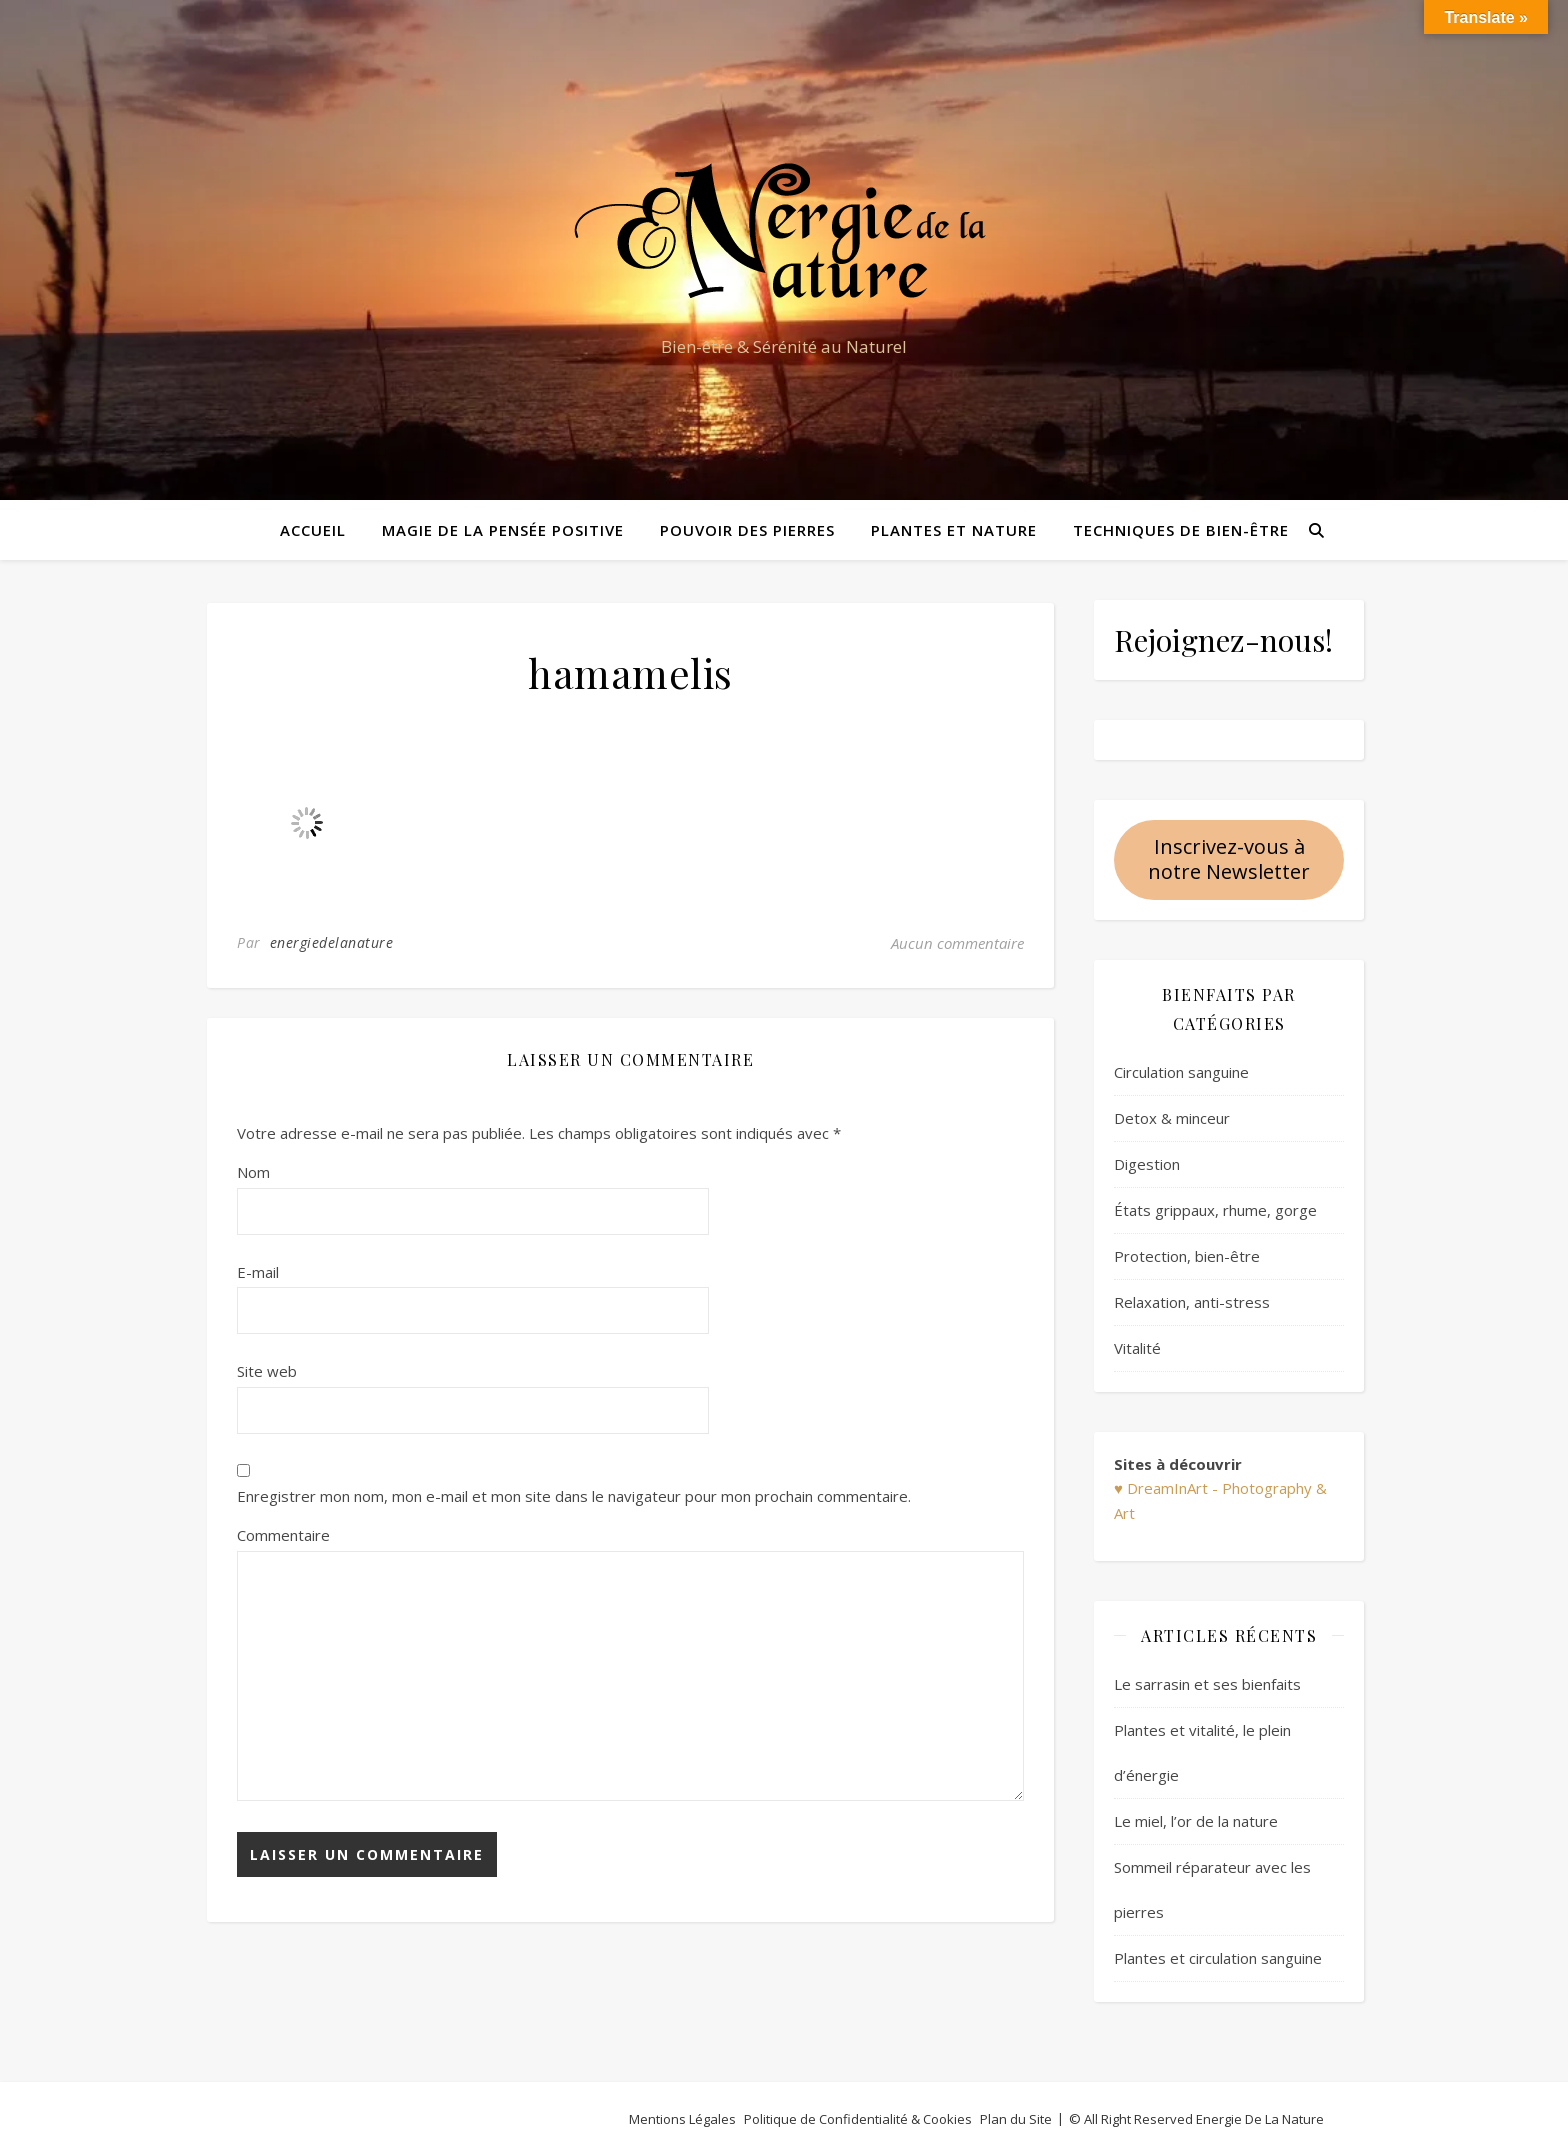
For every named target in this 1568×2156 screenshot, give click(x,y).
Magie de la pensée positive (503, 530)
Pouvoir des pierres (747, 530)
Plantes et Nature (954, 530)
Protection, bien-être (1187, 1256)
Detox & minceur (1172, 1118)
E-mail (258, 1272)
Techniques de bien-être (1181, 530)
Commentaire (283, 1535)
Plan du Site (1016, 2119)
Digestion (1147, 1164)
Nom (253, 1172)
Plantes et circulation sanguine (1218, 1958)
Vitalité (1137, 1348)
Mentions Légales (682, 2119)
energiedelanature (332, 942)
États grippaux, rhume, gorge (1215, 1210)
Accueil (313, 530)
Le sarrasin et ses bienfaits (1207, 1684)
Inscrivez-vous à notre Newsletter (1229, 859)
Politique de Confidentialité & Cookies (858, 2119)
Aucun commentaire (957, 943)
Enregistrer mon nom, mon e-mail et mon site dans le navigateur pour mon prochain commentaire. (574, 1496)
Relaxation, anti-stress (1192, 1302)
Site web (267, 1371)
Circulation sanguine (1181, 1072)
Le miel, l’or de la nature (1196, 1821)
